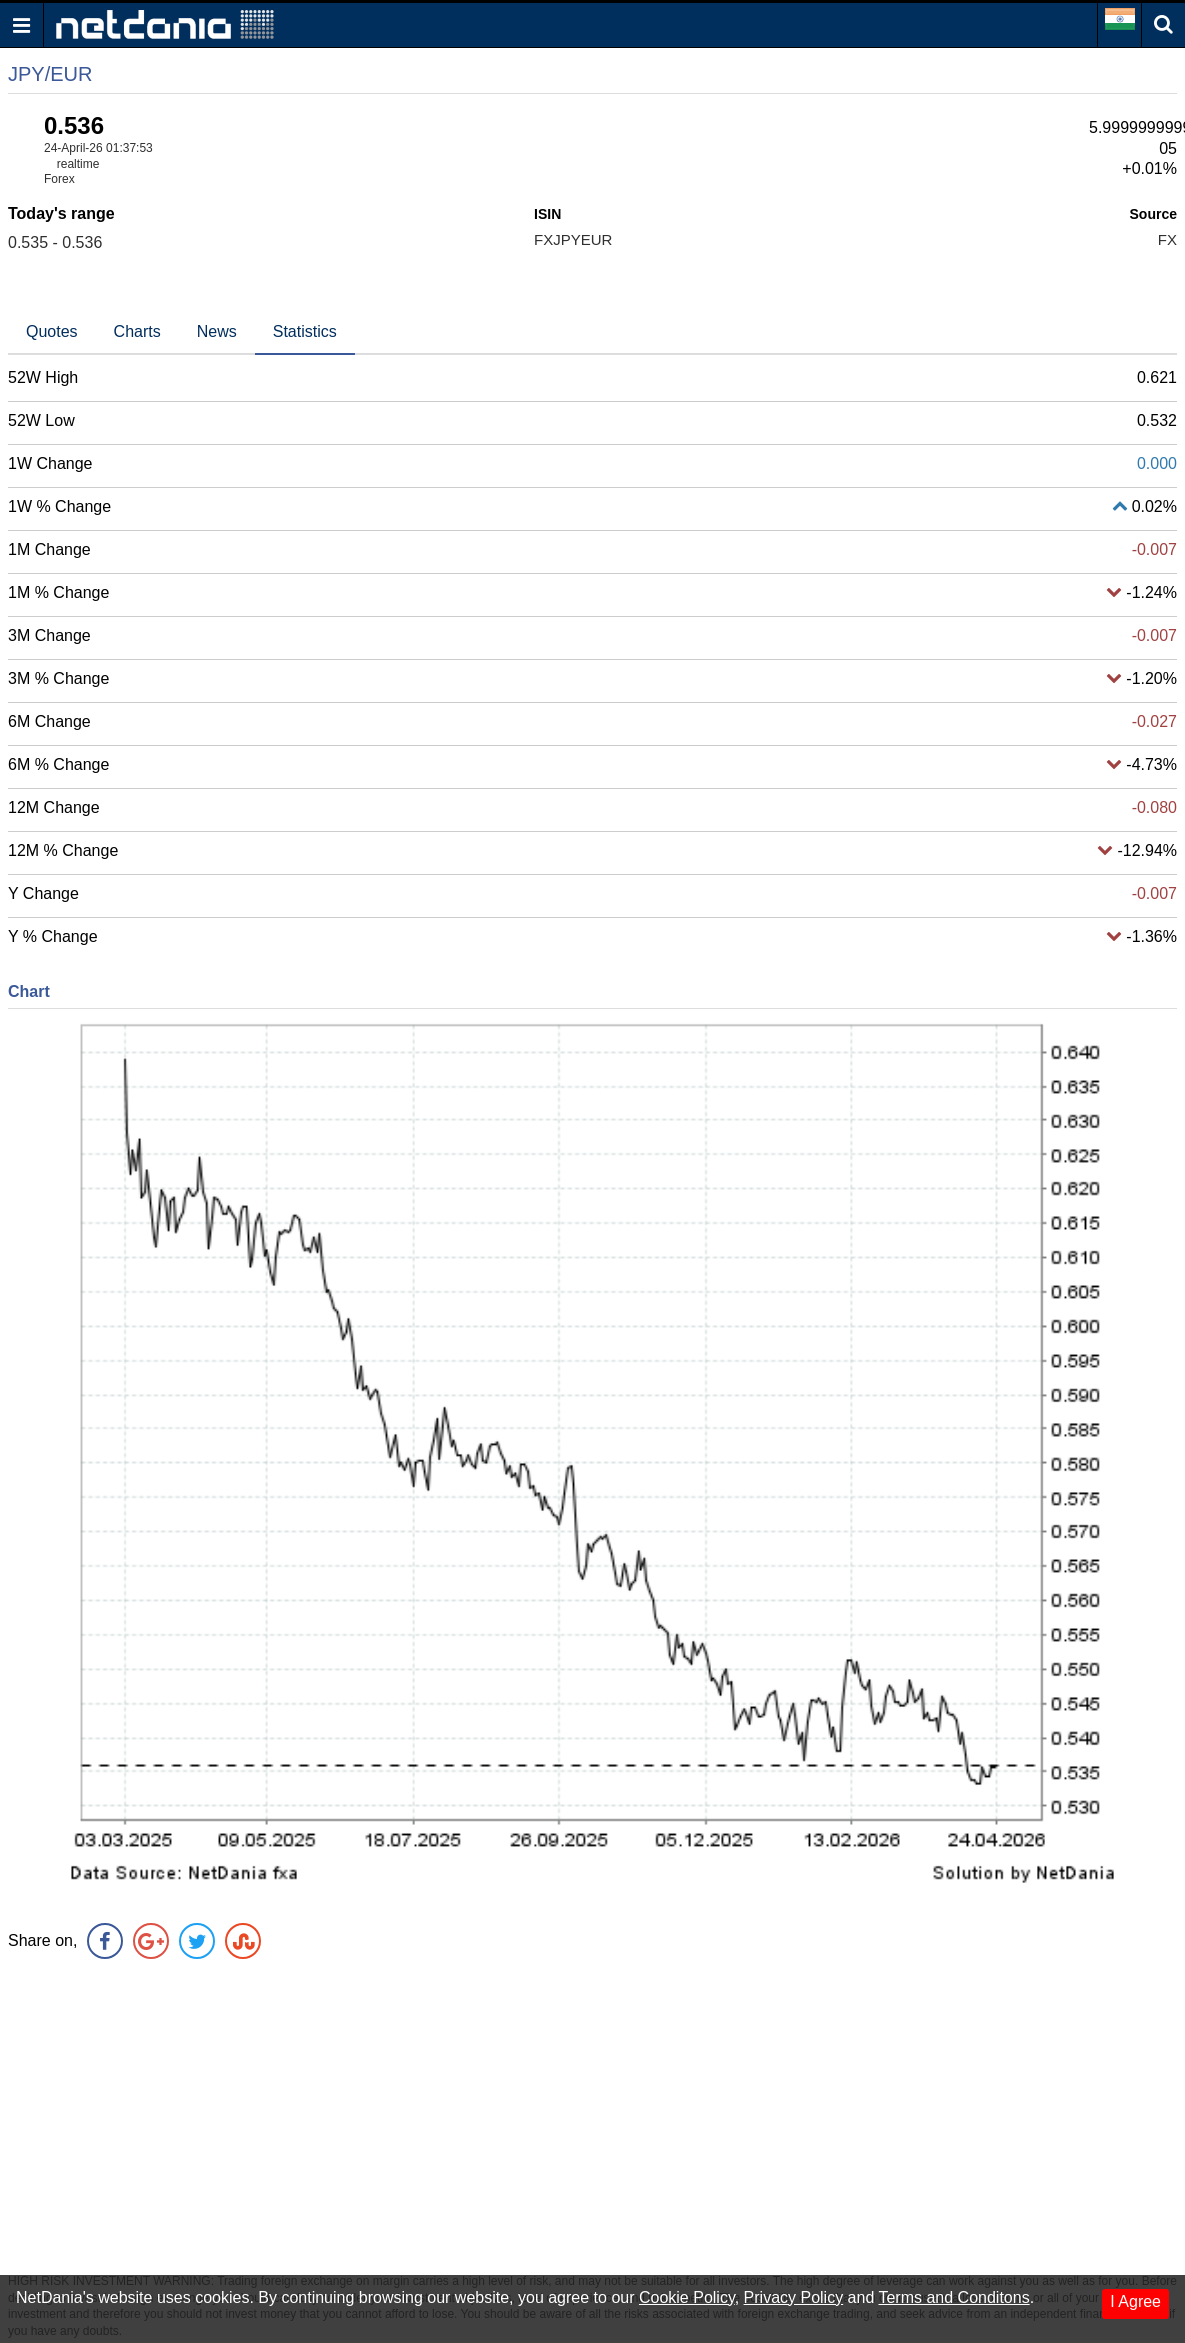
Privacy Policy (794, 2297)
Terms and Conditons (953, 2297)
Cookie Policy (687, 2297)
